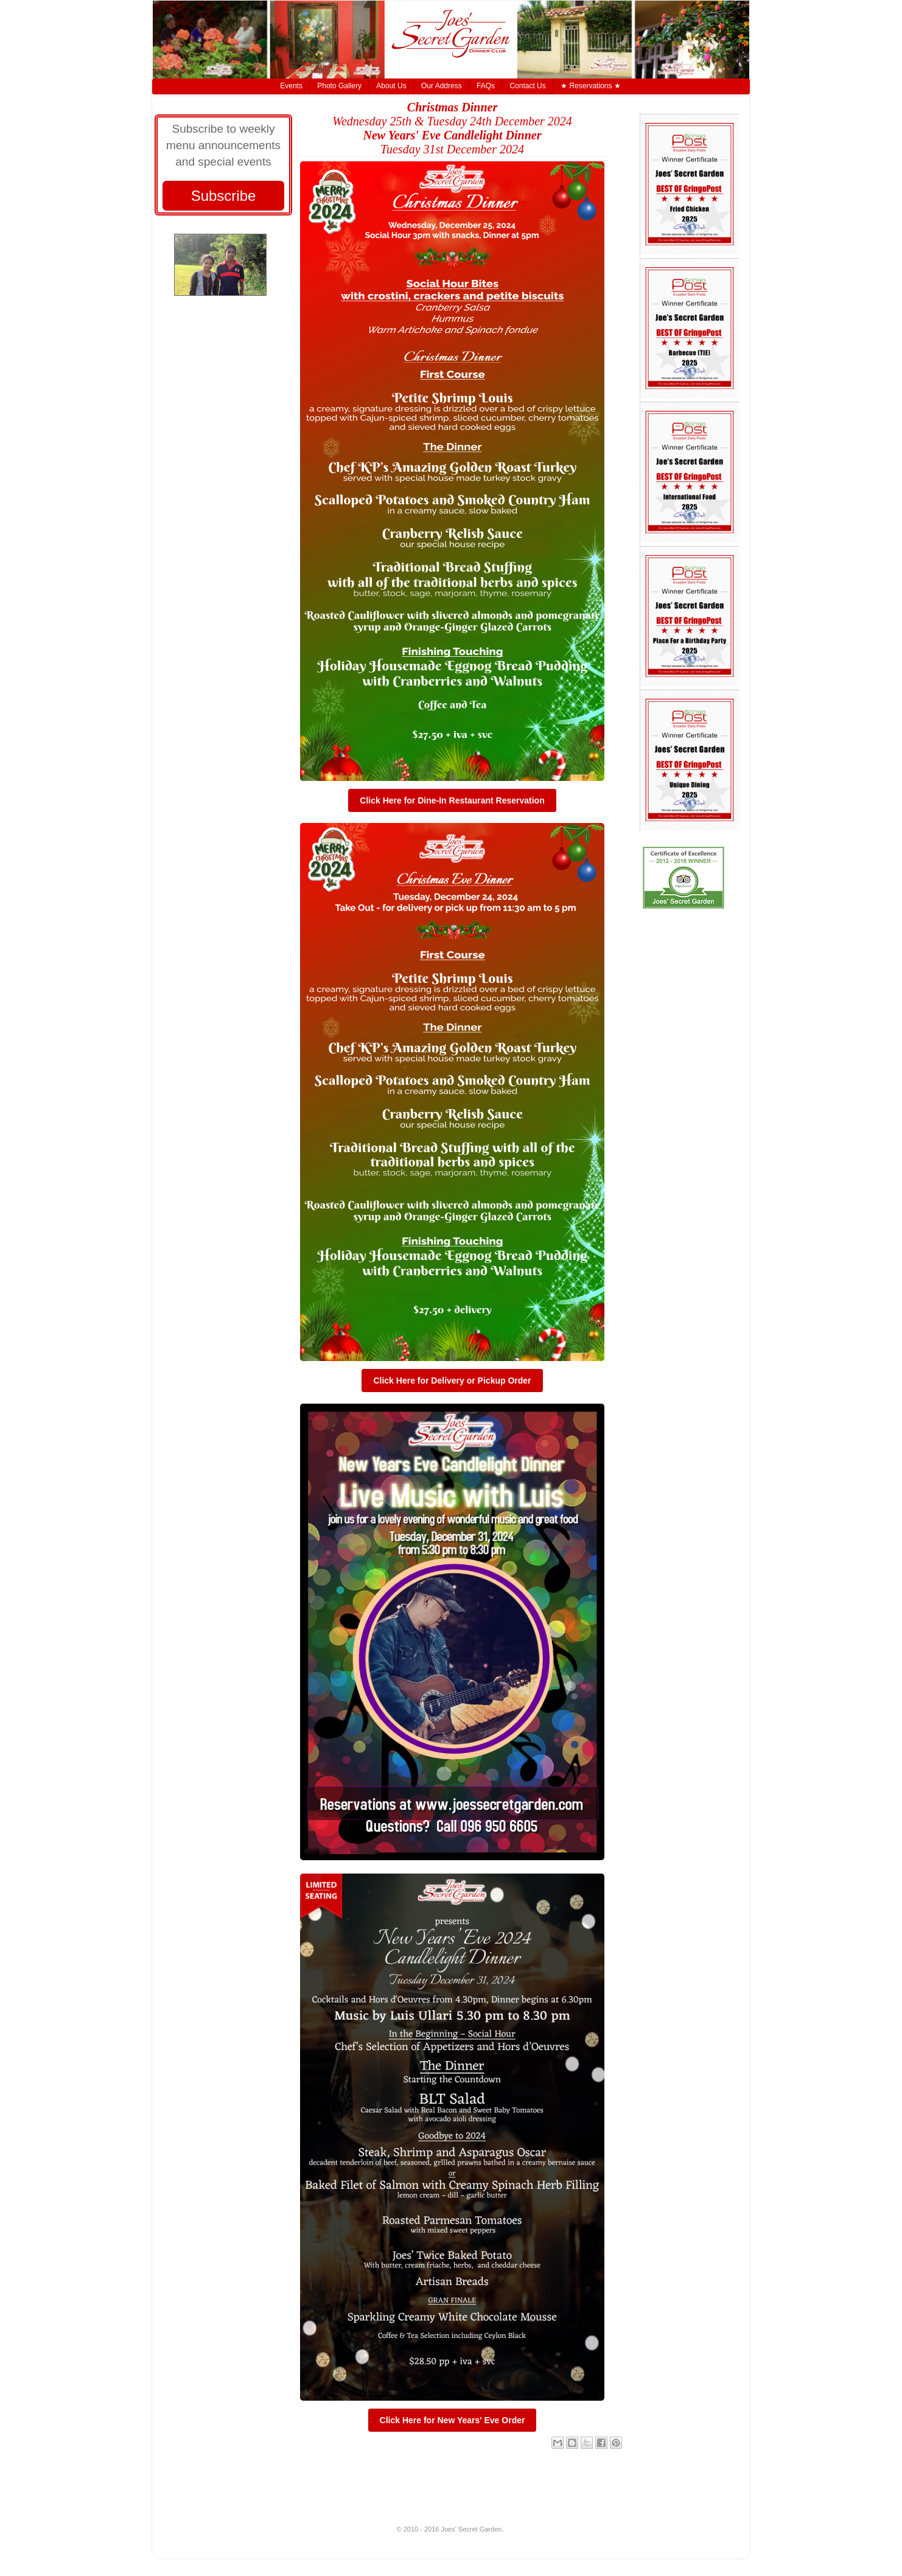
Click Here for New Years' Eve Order (452, 2420)
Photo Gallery (339, 86)
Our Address (441, 86)
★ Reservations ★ (591, 86)
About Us (391, 86)
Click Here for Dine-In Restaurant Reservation (452, 800)
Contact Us (527, 86)
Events (291, 86)
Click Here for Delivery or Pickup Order (452, 1380)
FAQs (486, 86)
